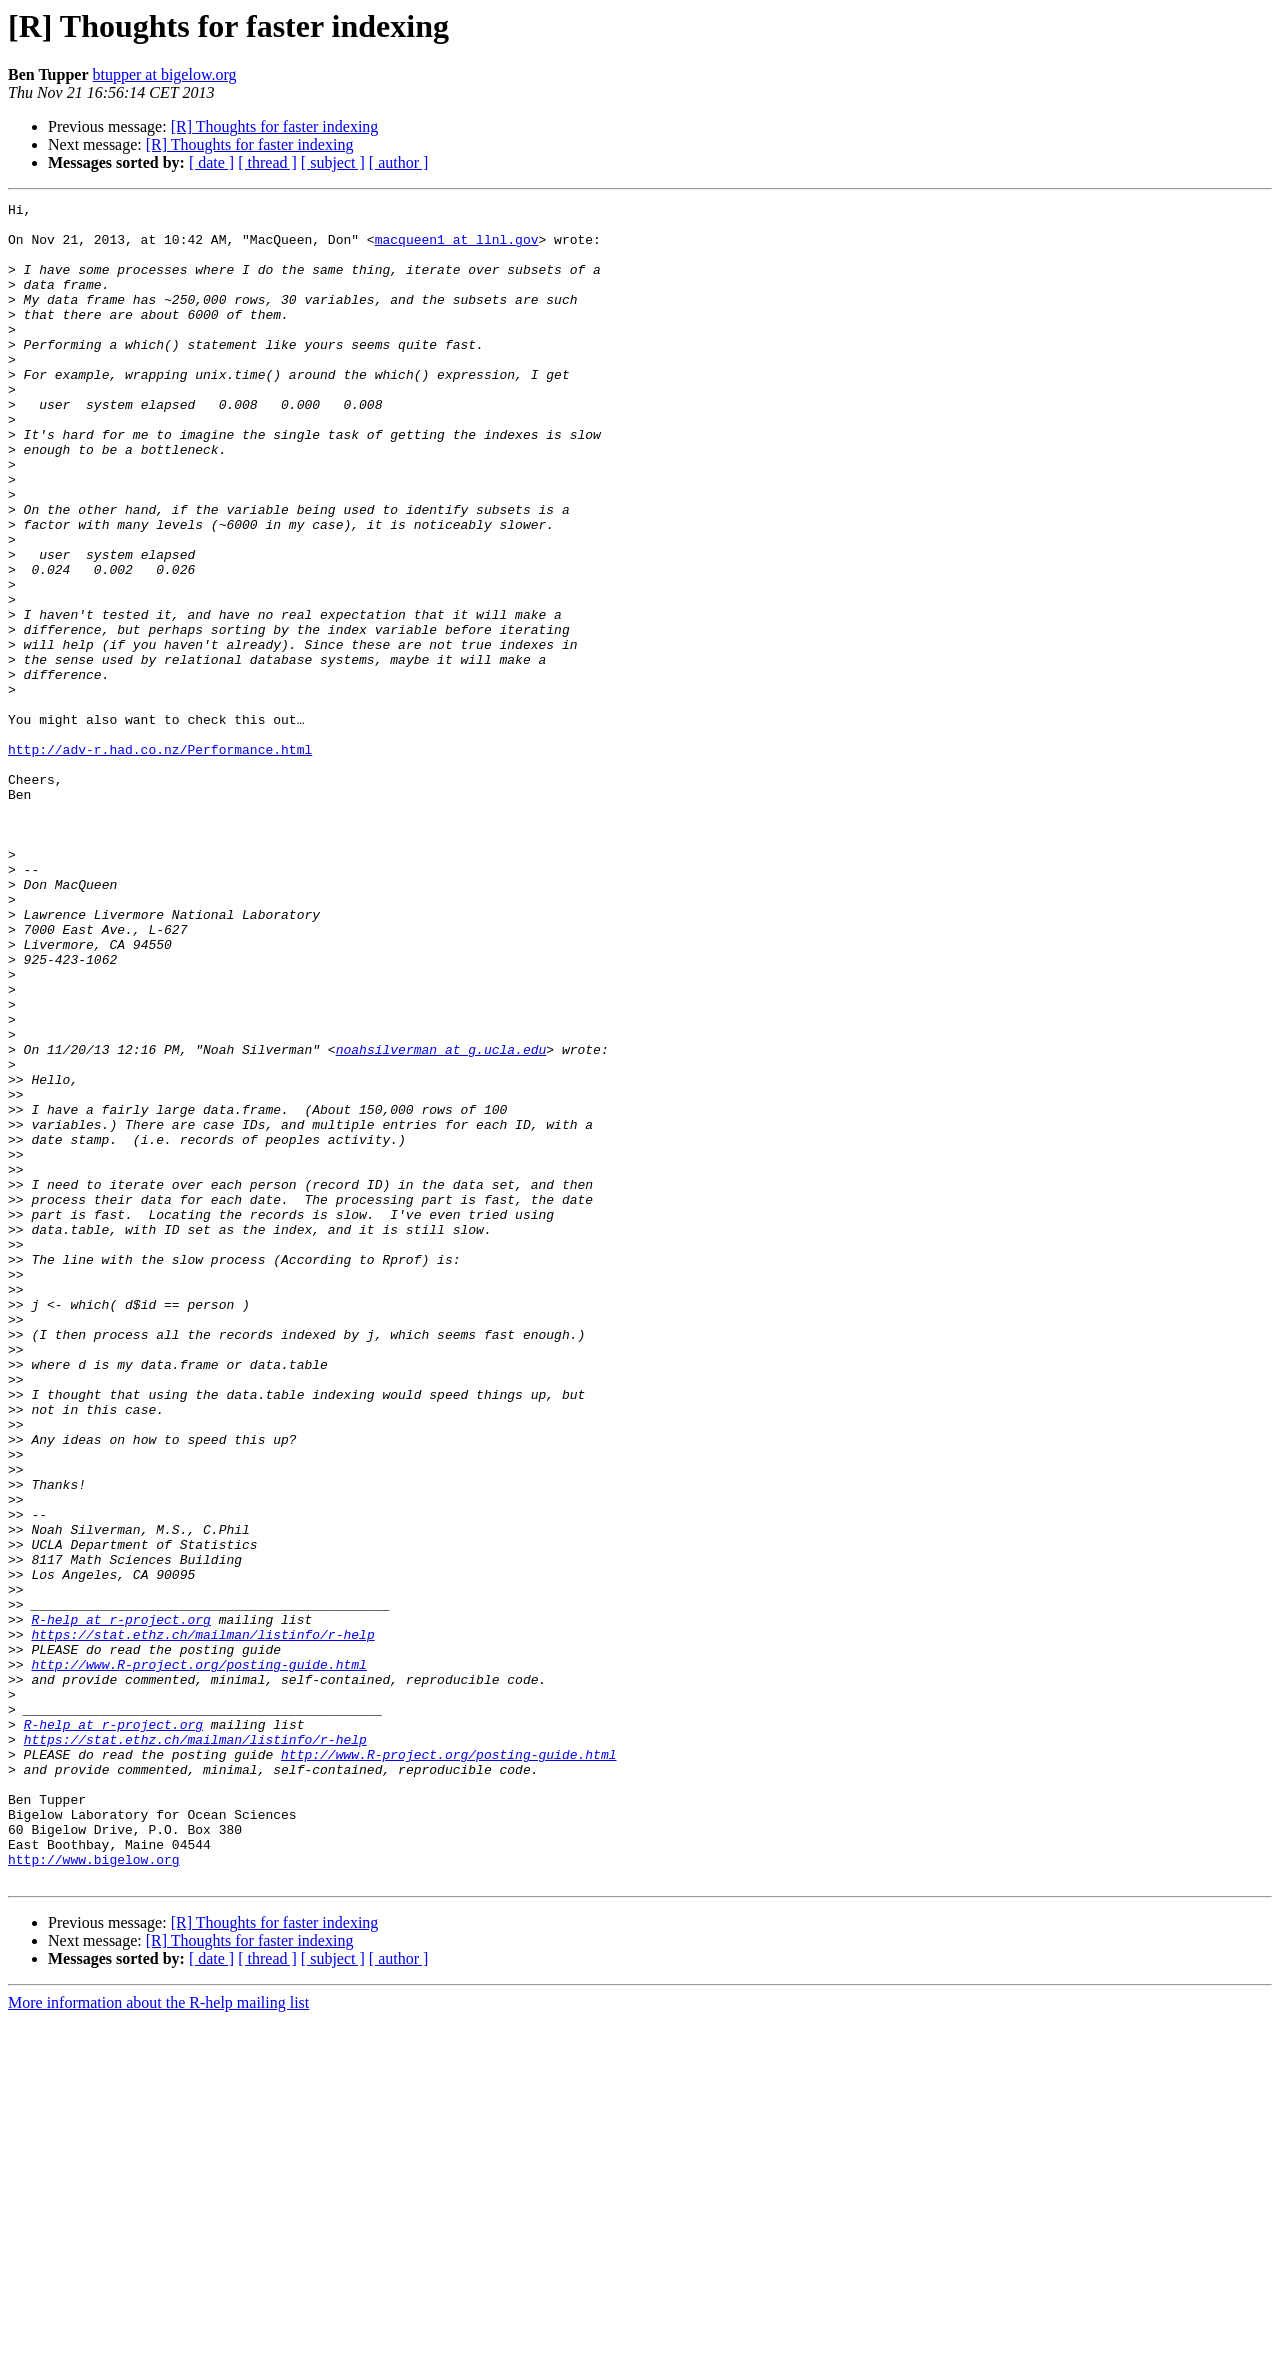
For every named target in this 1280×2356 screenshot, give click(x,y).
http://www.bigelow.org (94, 2192)
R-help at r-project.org (120, 1904)
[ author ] (399, 162)
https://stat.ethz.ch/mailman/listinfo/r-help (202, 1922)
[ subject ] (333, 162)
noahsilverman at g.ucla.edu (441, 1220)
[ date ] (211, 162)
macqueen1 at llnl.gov (457, 248)
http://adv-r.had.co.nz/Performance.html (160, 860)
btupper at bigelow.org (164, 74)
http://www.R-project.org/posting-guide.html (198, 1958)
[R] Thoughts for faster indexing (275, 126)
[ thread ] (267, 162)
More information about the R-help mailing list (158, 2338)
